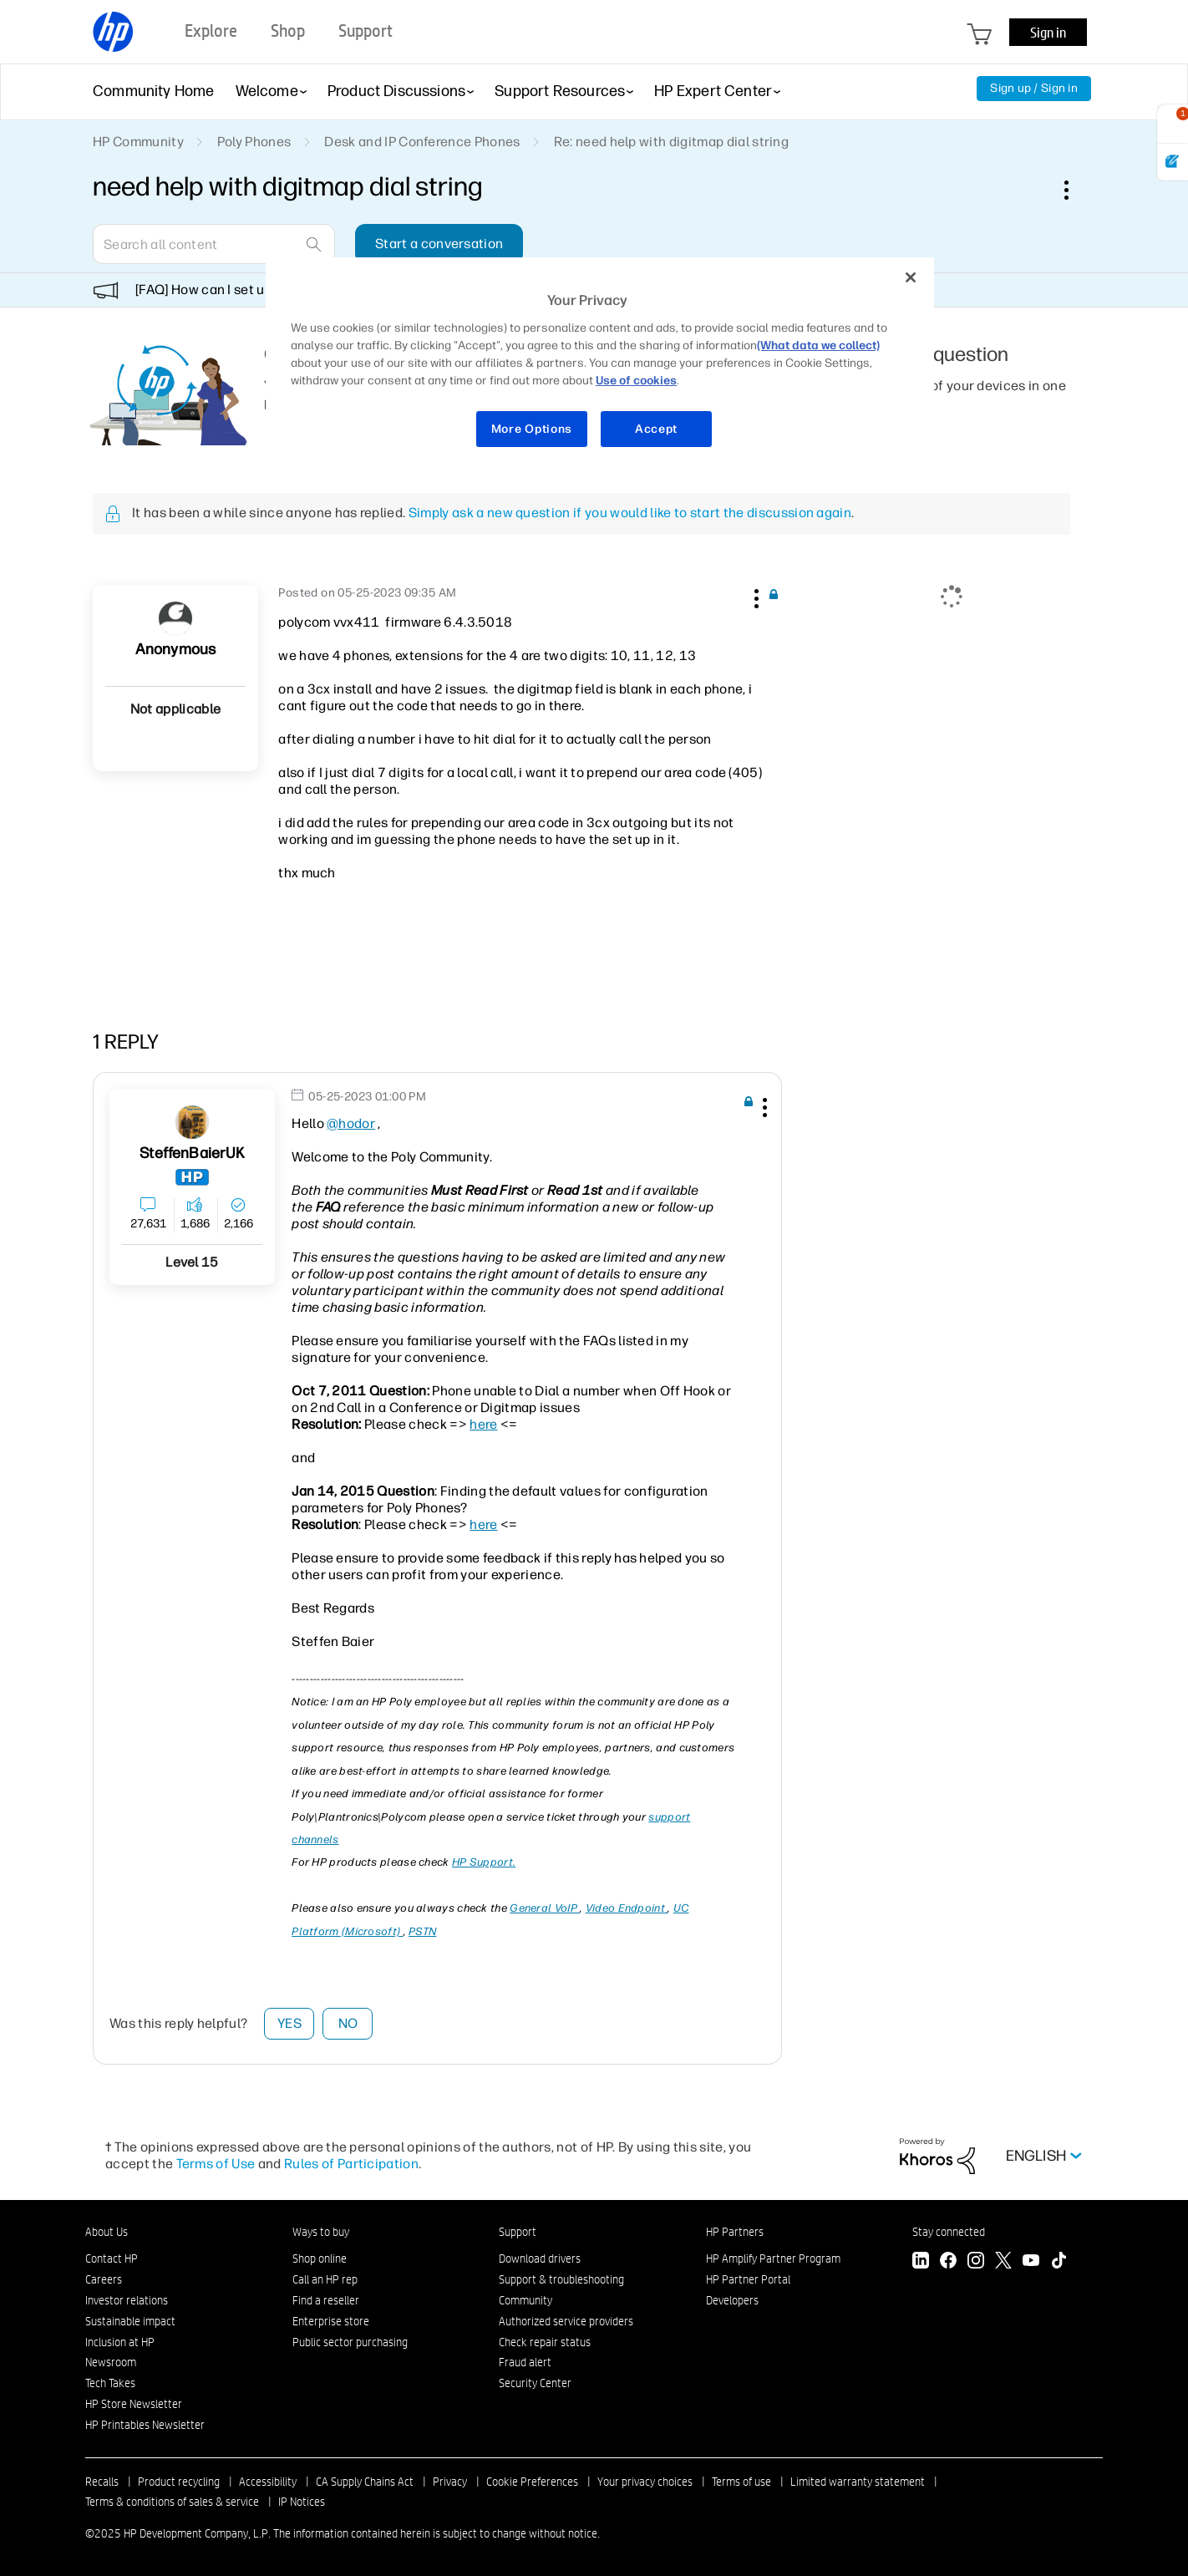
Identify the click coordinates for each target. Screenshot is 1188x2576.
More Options (531, 429)
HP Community (138, 142)
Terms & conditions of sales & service (172, 2501)
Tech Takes (110, 2383)
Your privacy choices (645, 2481)
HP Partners (735, 2231)
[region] (600, 363)
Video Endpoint (627, 1908)
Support (517, 2231)
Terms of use (741, 2481)
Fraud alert (525, 2362)
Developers (732, 2300)
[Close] (910, 277)
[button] (754, 595)
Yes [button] (289, 2023)
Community (525, 2300)
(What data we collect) (818, 345)
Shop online (319, 2258)
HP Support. (483, 1862)
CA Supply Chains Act (365, 2481)
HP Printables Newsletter (145, 2424)
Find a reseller (325, 2300)
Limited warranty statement (857, 2481)
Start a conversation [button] (439, 244)
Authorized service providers (566, 2321)
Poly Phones (254, 142)
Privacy (450, 2481)
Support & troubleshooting (561, 2279)
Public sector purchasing (350, 2342)
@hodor (351, 1123)
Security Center (535, 2383)
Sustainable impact (130, 2321)
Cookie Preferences (532, 2481)
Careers (103, 2279)
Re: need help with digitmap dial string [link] (671, 142)
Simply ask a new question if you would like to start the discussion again (630, 513)
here (483, 1424)
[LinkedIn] (920, 2262)
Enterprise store (330, 2321)
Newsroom (110, 2362)
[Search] (214, 244)
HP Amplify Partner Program (773, 2258)
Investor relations (126, 2300)
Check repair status (545, 2342)
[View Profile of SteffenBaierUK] (192, 1153)
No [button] (348, 2023)
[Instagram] (975, 2262)
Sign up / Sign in (1034, 88)
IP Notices (301, 2501)
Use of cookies (636, 380)
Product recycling (179, 2481)
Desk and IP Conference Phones (422, 142)
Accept (656, 429)
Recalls (102, 2481)
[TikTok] (1058, 2262)
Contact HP (111, 2258)
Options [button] (1075, 189)
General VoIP (545, 1908)
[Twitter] (1003, 2262)
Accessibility (268, 2481)
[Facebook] (948, 2262)
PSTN (422, 1931)
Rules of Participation (351, 2164)
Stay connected (948, 2231)
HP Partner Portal (748, 2279)
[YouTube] (1031, 2262)
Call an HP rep (325, 2279)
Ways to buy (320, 2231)
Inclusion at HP (120, 2342)
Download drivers (540, 2258)
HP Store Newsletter (133, 2403)
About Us (106, 2231)
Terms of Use (216, 2164)
